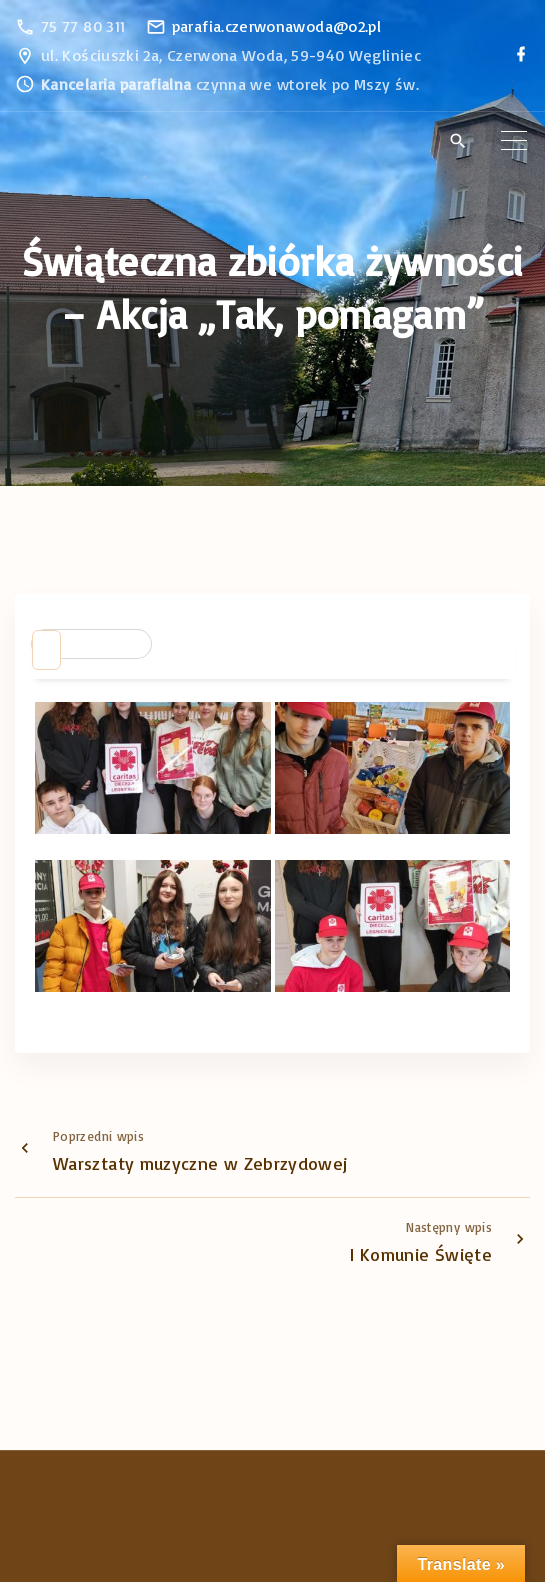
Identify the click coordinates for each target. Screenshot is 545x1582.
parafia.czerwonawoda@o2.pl (276, 26)
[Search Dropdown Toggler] (457, 142)
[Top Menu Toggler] (514, 141)
